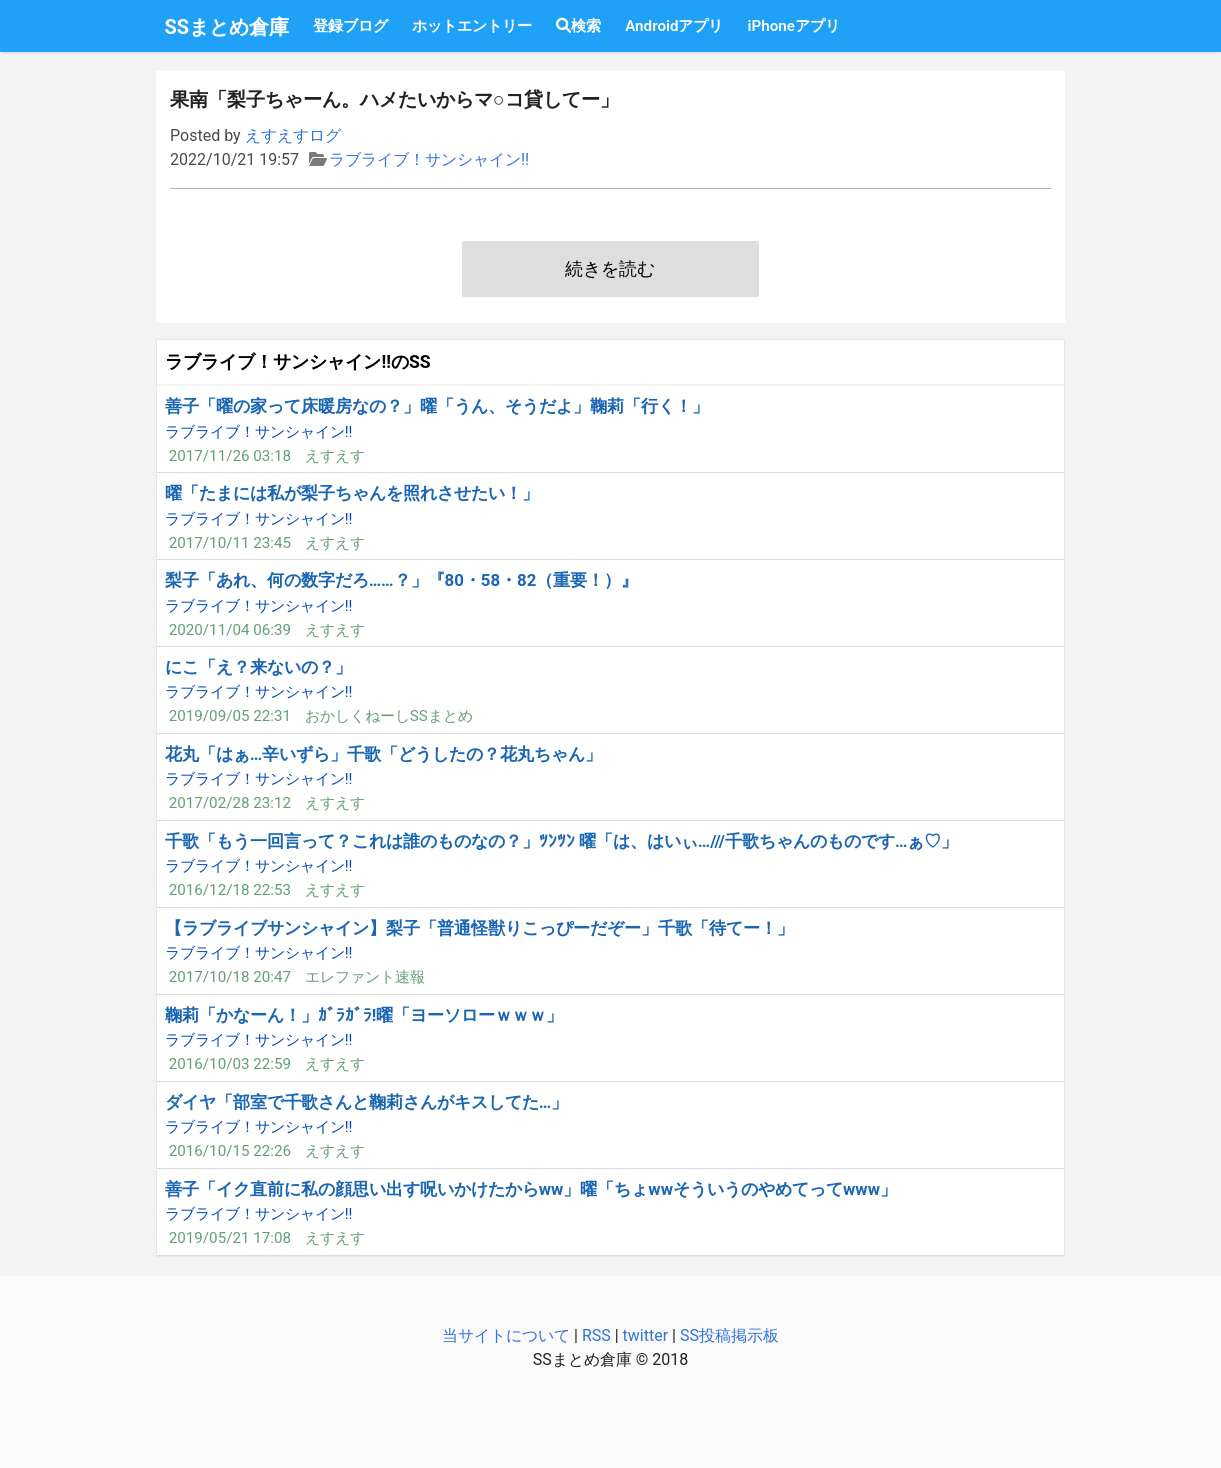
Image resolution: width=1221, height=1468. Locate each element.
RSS (596, 1335)
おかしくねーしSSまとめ (389, 716)
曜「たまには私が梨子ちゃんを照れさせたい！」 (352, 493)
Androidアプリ (674, 26)
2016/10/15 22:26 (230, 1151)
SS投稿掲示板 (729, 1335)
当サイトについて (506, 1335)
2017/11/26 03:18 (230, 456)
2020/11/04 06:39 (230, 630)
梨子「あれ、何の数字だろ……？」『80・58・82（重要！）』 (402, 580)
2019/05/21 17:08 (230, 1238)
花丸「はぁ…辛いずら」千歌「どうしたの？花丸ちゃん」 (383, 754)
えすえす (335, 456)
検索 (578, 26)
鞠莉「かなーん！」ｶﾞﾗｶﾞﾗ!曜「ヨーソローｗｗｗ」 (364, 1015)
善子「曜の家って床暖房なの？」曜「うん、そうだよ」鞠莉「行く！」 (437, 406)
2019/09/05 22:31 (230, 716)
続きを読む (610, 269)
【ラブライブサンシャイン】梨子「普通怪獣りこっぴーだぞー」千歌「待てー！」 (479, 928)
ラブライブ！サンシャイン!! (429, 159)
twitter (646, 1335)
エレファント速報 (365, 977)
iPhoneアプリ (793, 26)
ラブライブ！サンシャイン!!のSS (297, 362)
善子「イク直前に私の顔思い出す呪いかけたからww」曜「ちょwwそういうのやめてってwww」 (531, 1189)
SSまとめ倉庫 (227, 27)
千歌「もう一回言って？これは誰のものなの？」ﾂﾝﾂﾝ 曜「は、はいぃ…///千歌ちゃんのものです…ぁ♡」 (562, 841)
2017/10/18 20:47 (230, 977)
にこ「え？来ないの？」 (258, 667)
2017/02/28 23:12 (230, 803)
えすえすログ (293, 135)
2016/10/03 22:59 (230, 1064)
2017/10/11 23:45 (230, 543)
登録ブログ (350, 26)
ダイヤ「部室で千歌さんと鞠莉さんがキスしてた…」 (366, 1102)
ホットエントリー (472, 26)
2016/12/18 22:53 (230, 890)
